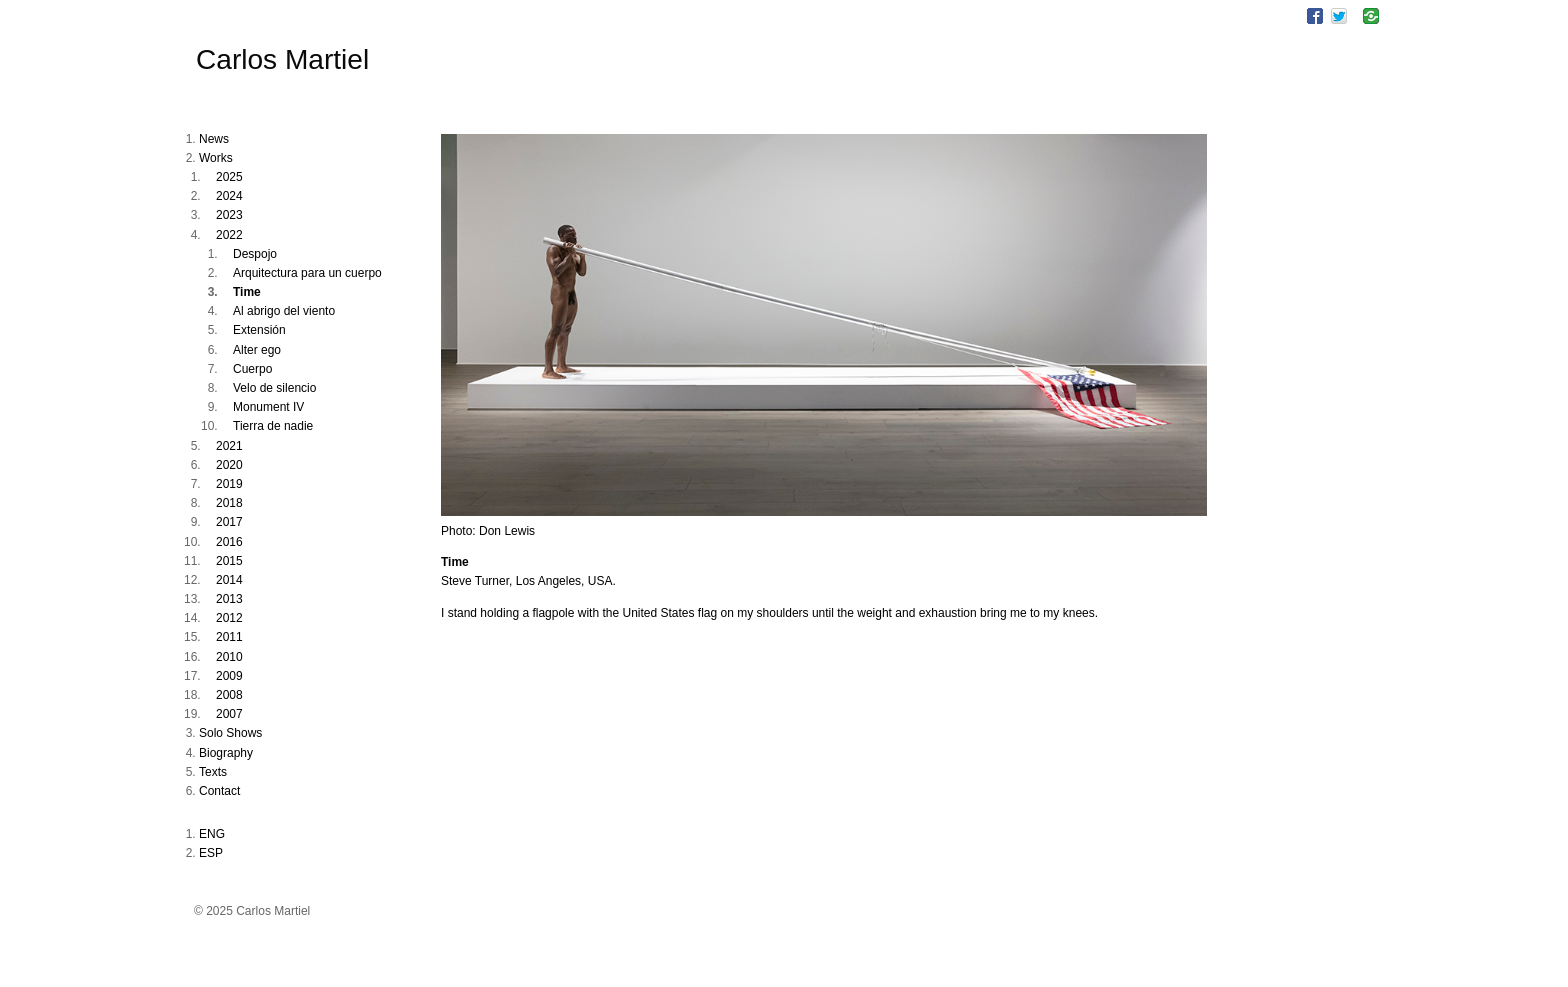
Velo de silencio (274, 388)
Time (247, 292)
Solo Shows (230, 733)
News (214, 139)
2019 (229, 484)
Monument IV (268, 407)
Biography (226, 753)
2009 (229, 676)
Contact (219, 791)
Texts (213, 772)
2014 (229, 580)
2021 (229, 446)
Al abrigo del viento (284, 311)
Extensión (259, 330)
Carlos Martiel (282, 59)
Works (216, 158)
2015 (229, 561)
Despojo (255, 254)
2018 (229, 503)
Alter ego (257, 350)
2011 (229, 637)
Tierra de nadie (273, 426)
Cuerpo (252, 369)
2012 (229, 618)
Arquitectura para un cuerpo (307, 273)
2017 (229, 522)
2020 (229, 465)
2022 (229, 235)
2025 (229, 177)
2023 (229, 215)
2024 (229, 196)
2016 (229, 542)
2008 (229, 695)
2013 (229, 599)
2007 (229, 714)
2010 (229, 657)
